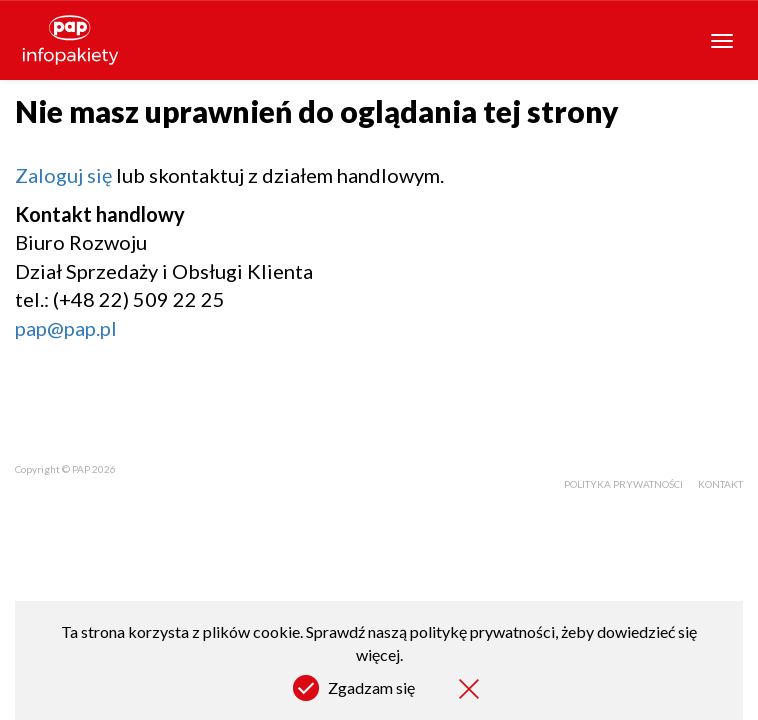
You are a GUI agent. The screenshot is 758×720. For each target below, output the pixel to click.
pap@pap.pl (66, 328)
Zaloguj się (63, 175)
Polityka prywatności (623, 484)
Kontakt (720, 484)
